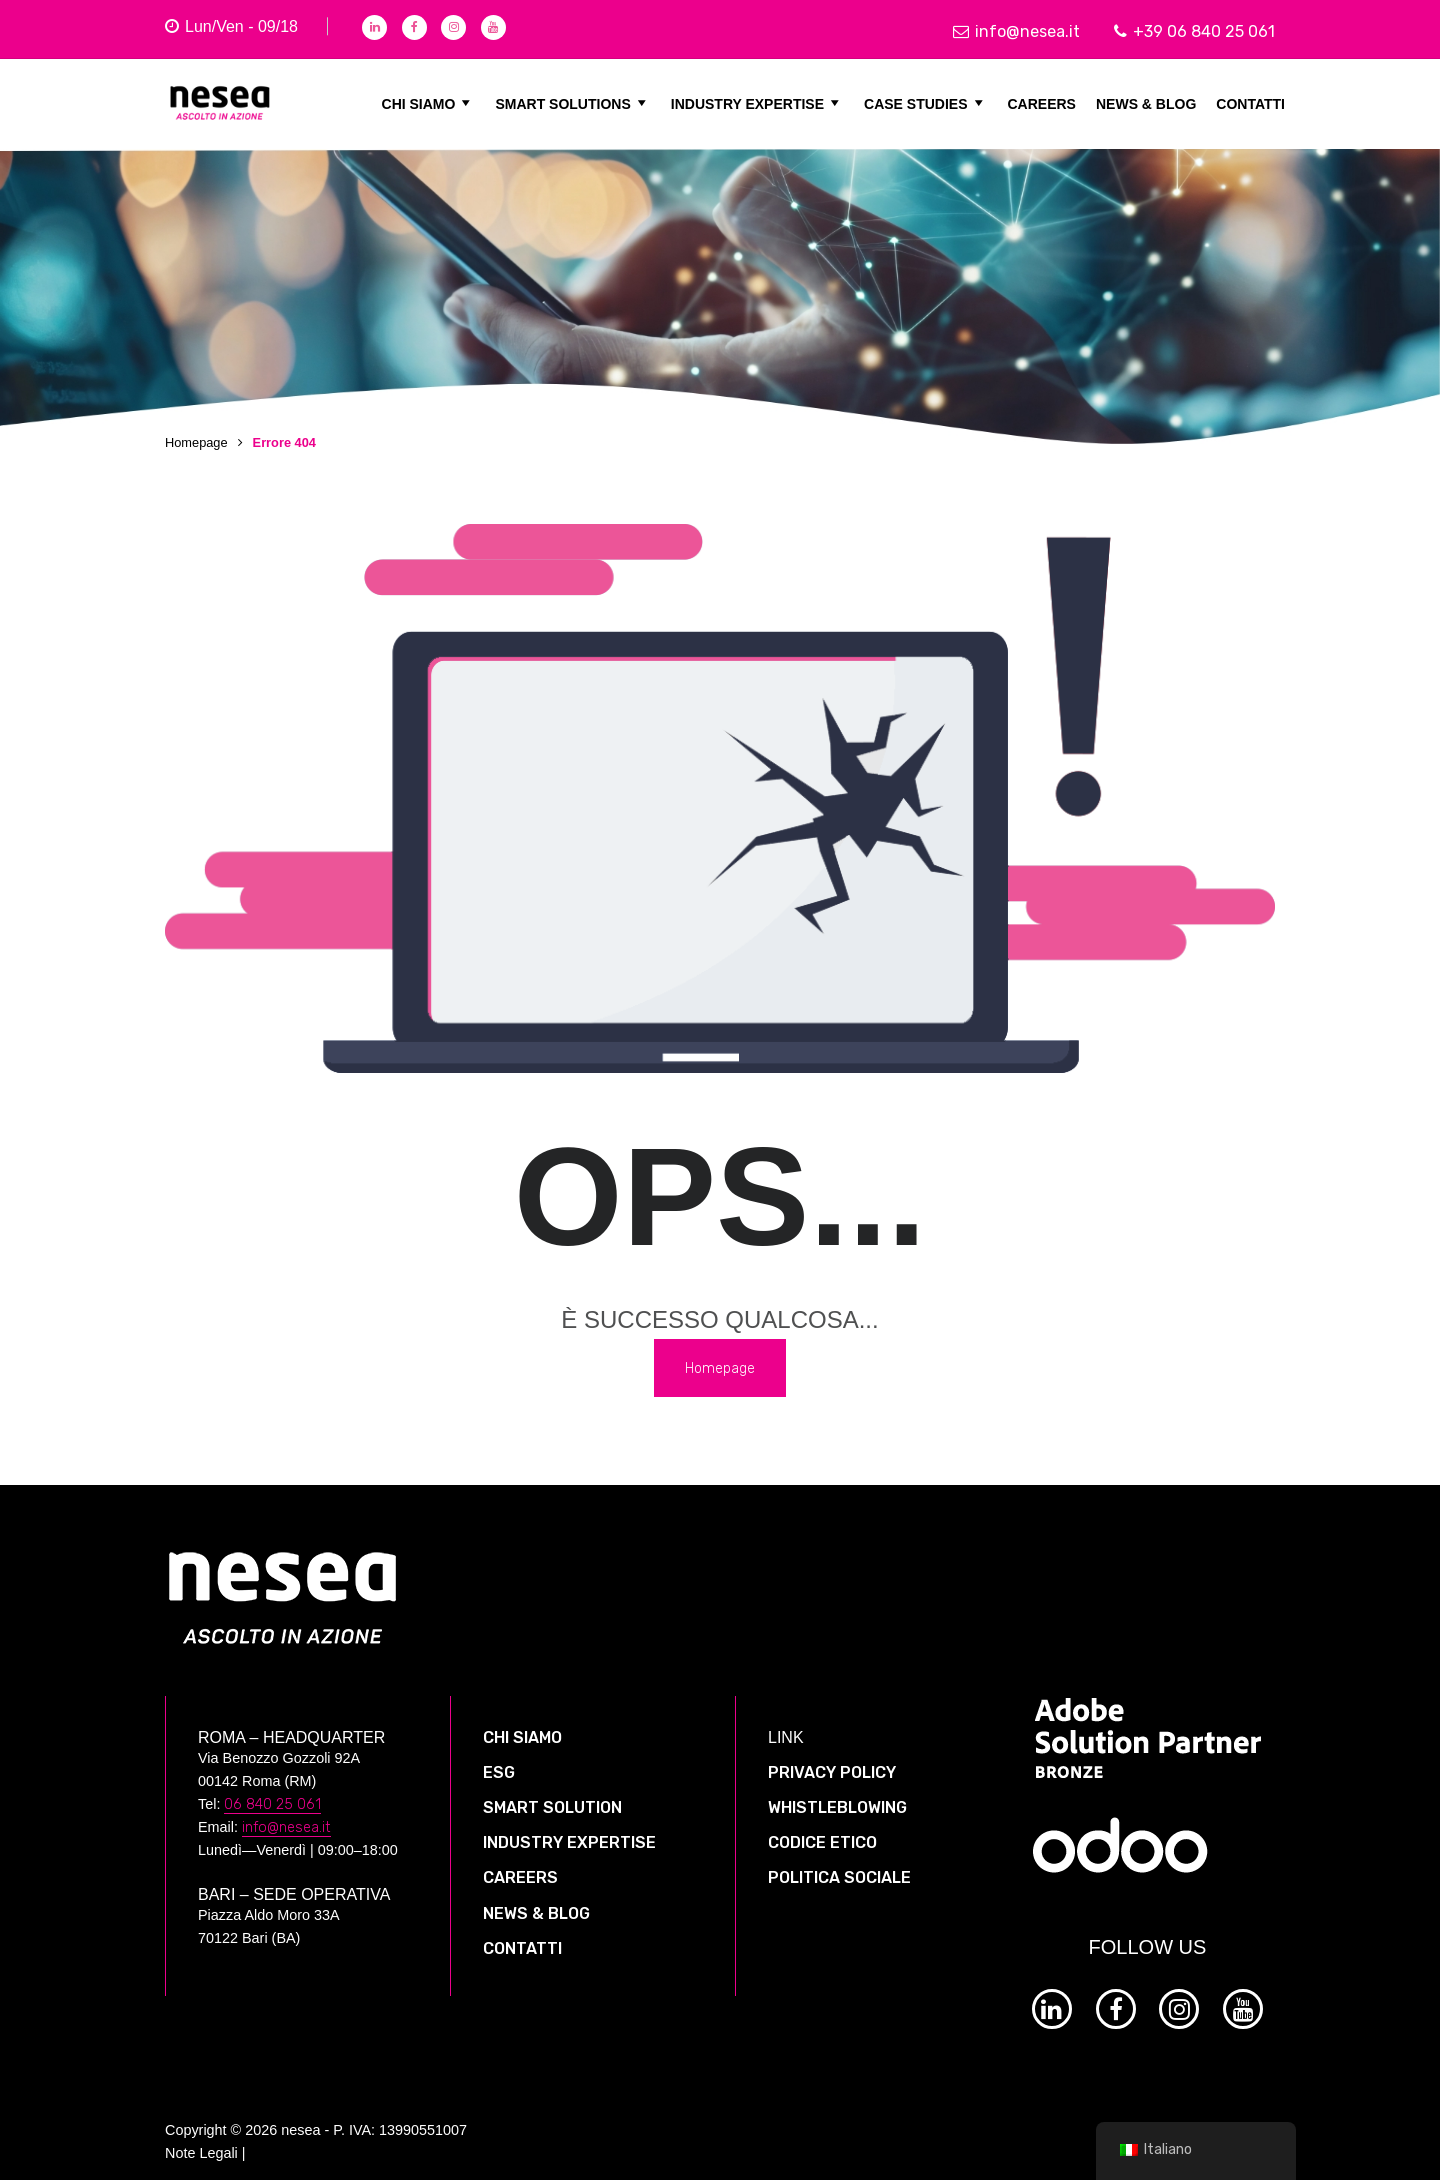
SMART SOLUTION (552, 1792)
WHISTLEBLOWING (837, 1792)
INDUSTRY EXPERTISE (757, 103)
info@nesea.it (1016, 31)
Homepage (196, 442)
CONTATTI (1250, 103)
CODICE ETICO (822, 1827)
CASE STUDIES (925, 103)
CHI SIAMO (429, 103)
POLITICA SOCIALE (839, 1863)
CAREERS (1042, 103)
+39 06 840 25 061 (1194, 31)
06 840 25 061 (272, 1789)
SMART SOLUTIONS (572, 103)
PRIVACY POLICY (832, 1757)
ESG (499, 1757)
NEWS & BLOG (1146, 103)
